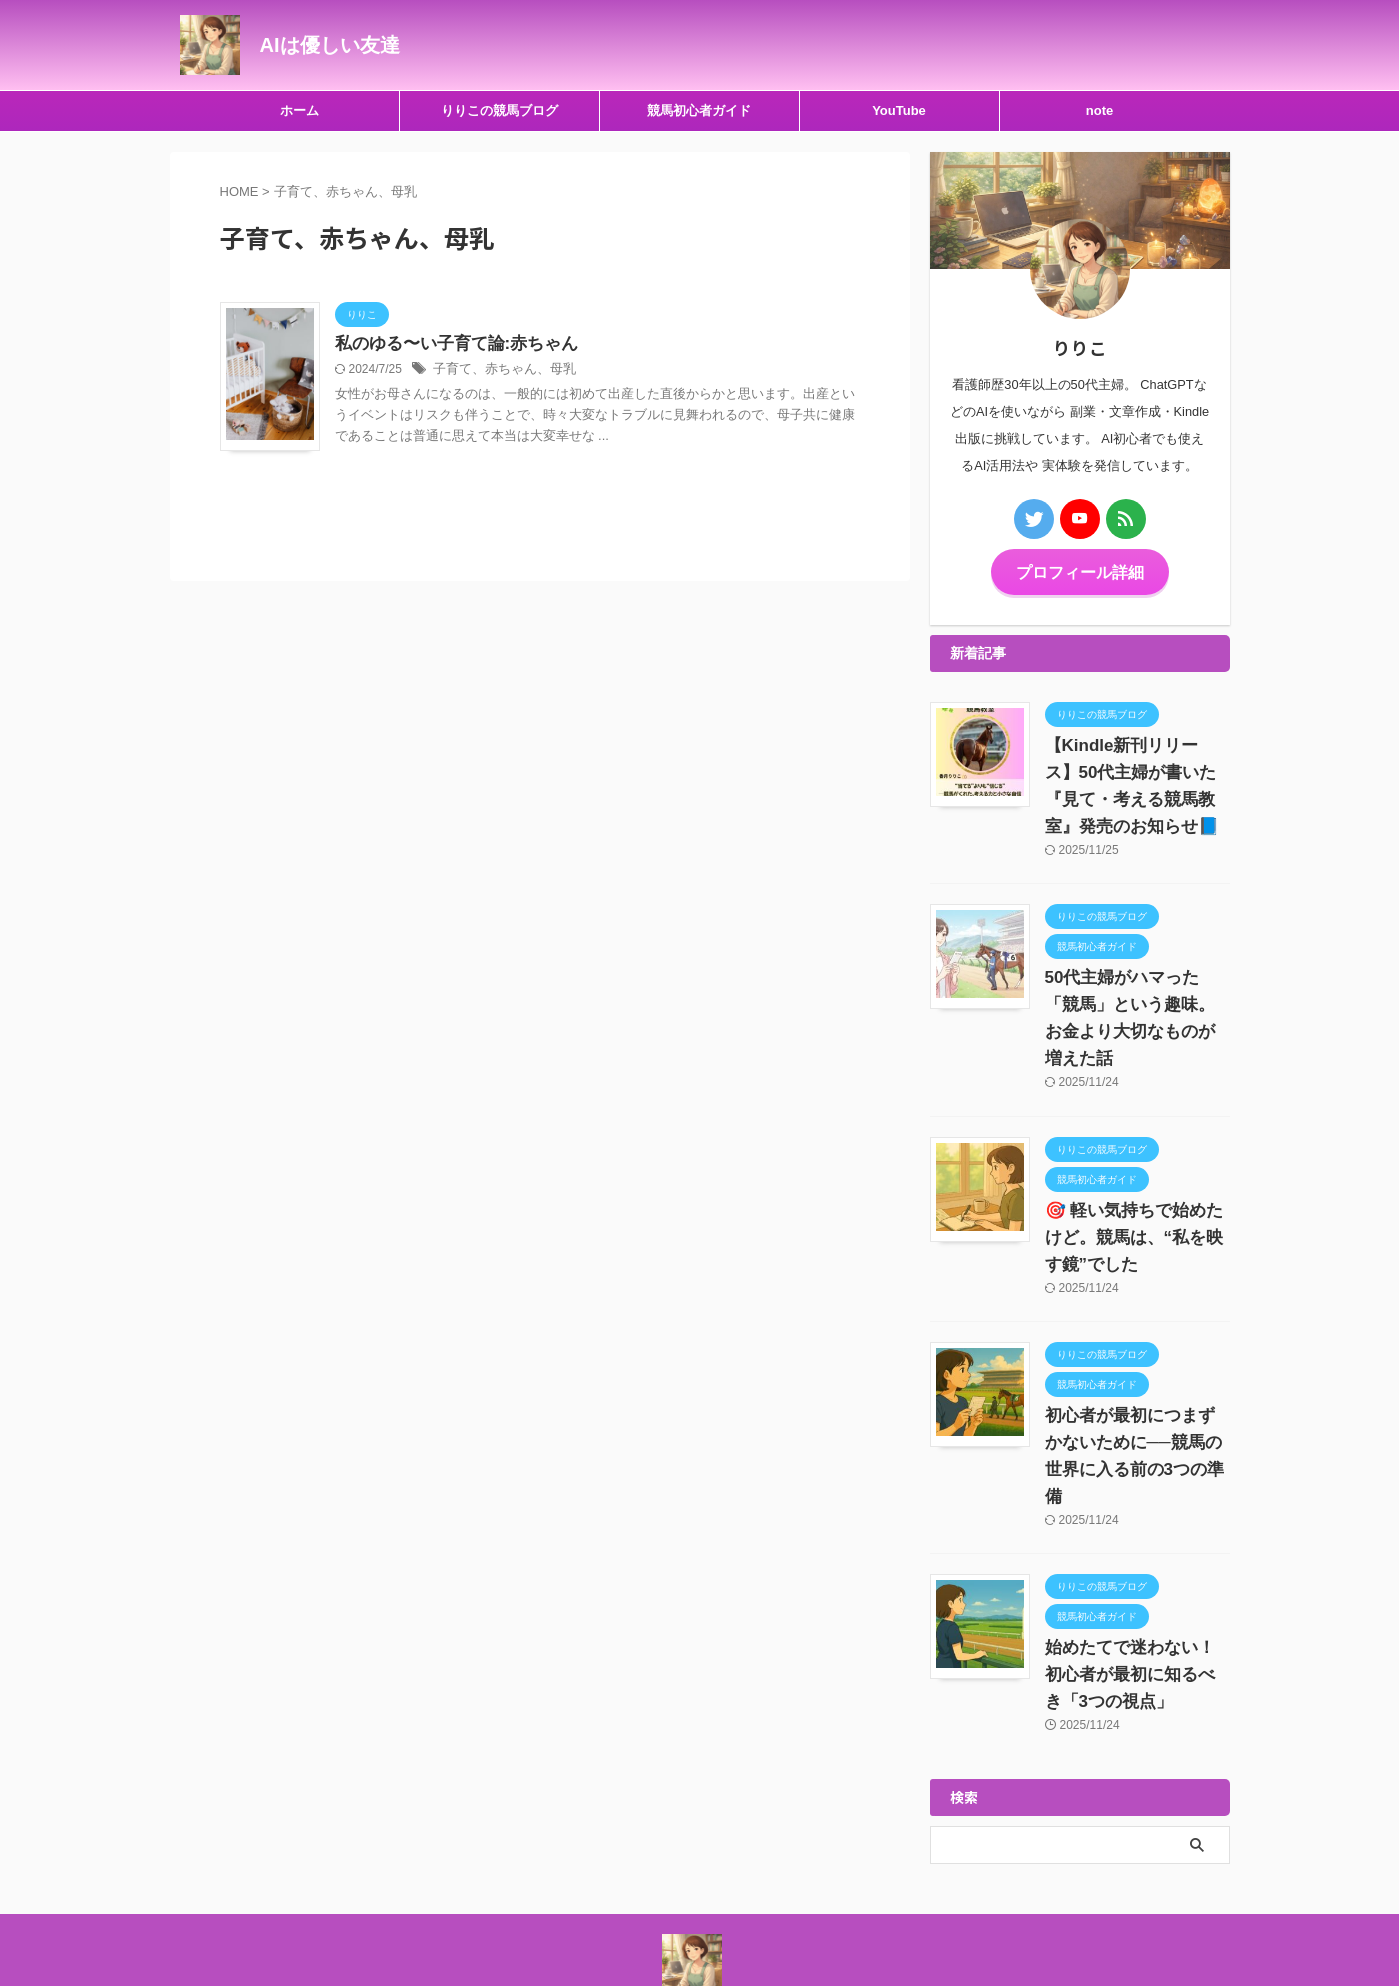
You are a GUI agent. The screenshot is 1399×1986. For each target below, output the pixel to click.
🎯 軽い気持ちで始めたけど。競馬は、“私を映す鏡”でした (1136, 1208)
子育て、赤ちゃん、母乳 (499, 371)
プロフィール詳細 (1080, 570)
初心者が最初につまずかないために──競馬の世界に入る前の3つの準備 (1136, 1413)
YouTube (899, 110)
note (1099, 110)
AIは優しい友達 (330, 45)
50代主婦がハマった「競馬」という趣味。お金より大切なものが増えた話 (1137, 1002)
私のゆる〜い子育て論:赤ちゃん (449, 344)
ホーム (299, 110)
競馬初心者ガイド (699, 110)
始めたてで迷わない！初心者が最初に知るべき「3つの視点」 (1136, 1618)
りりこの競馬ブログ (499, 110)
